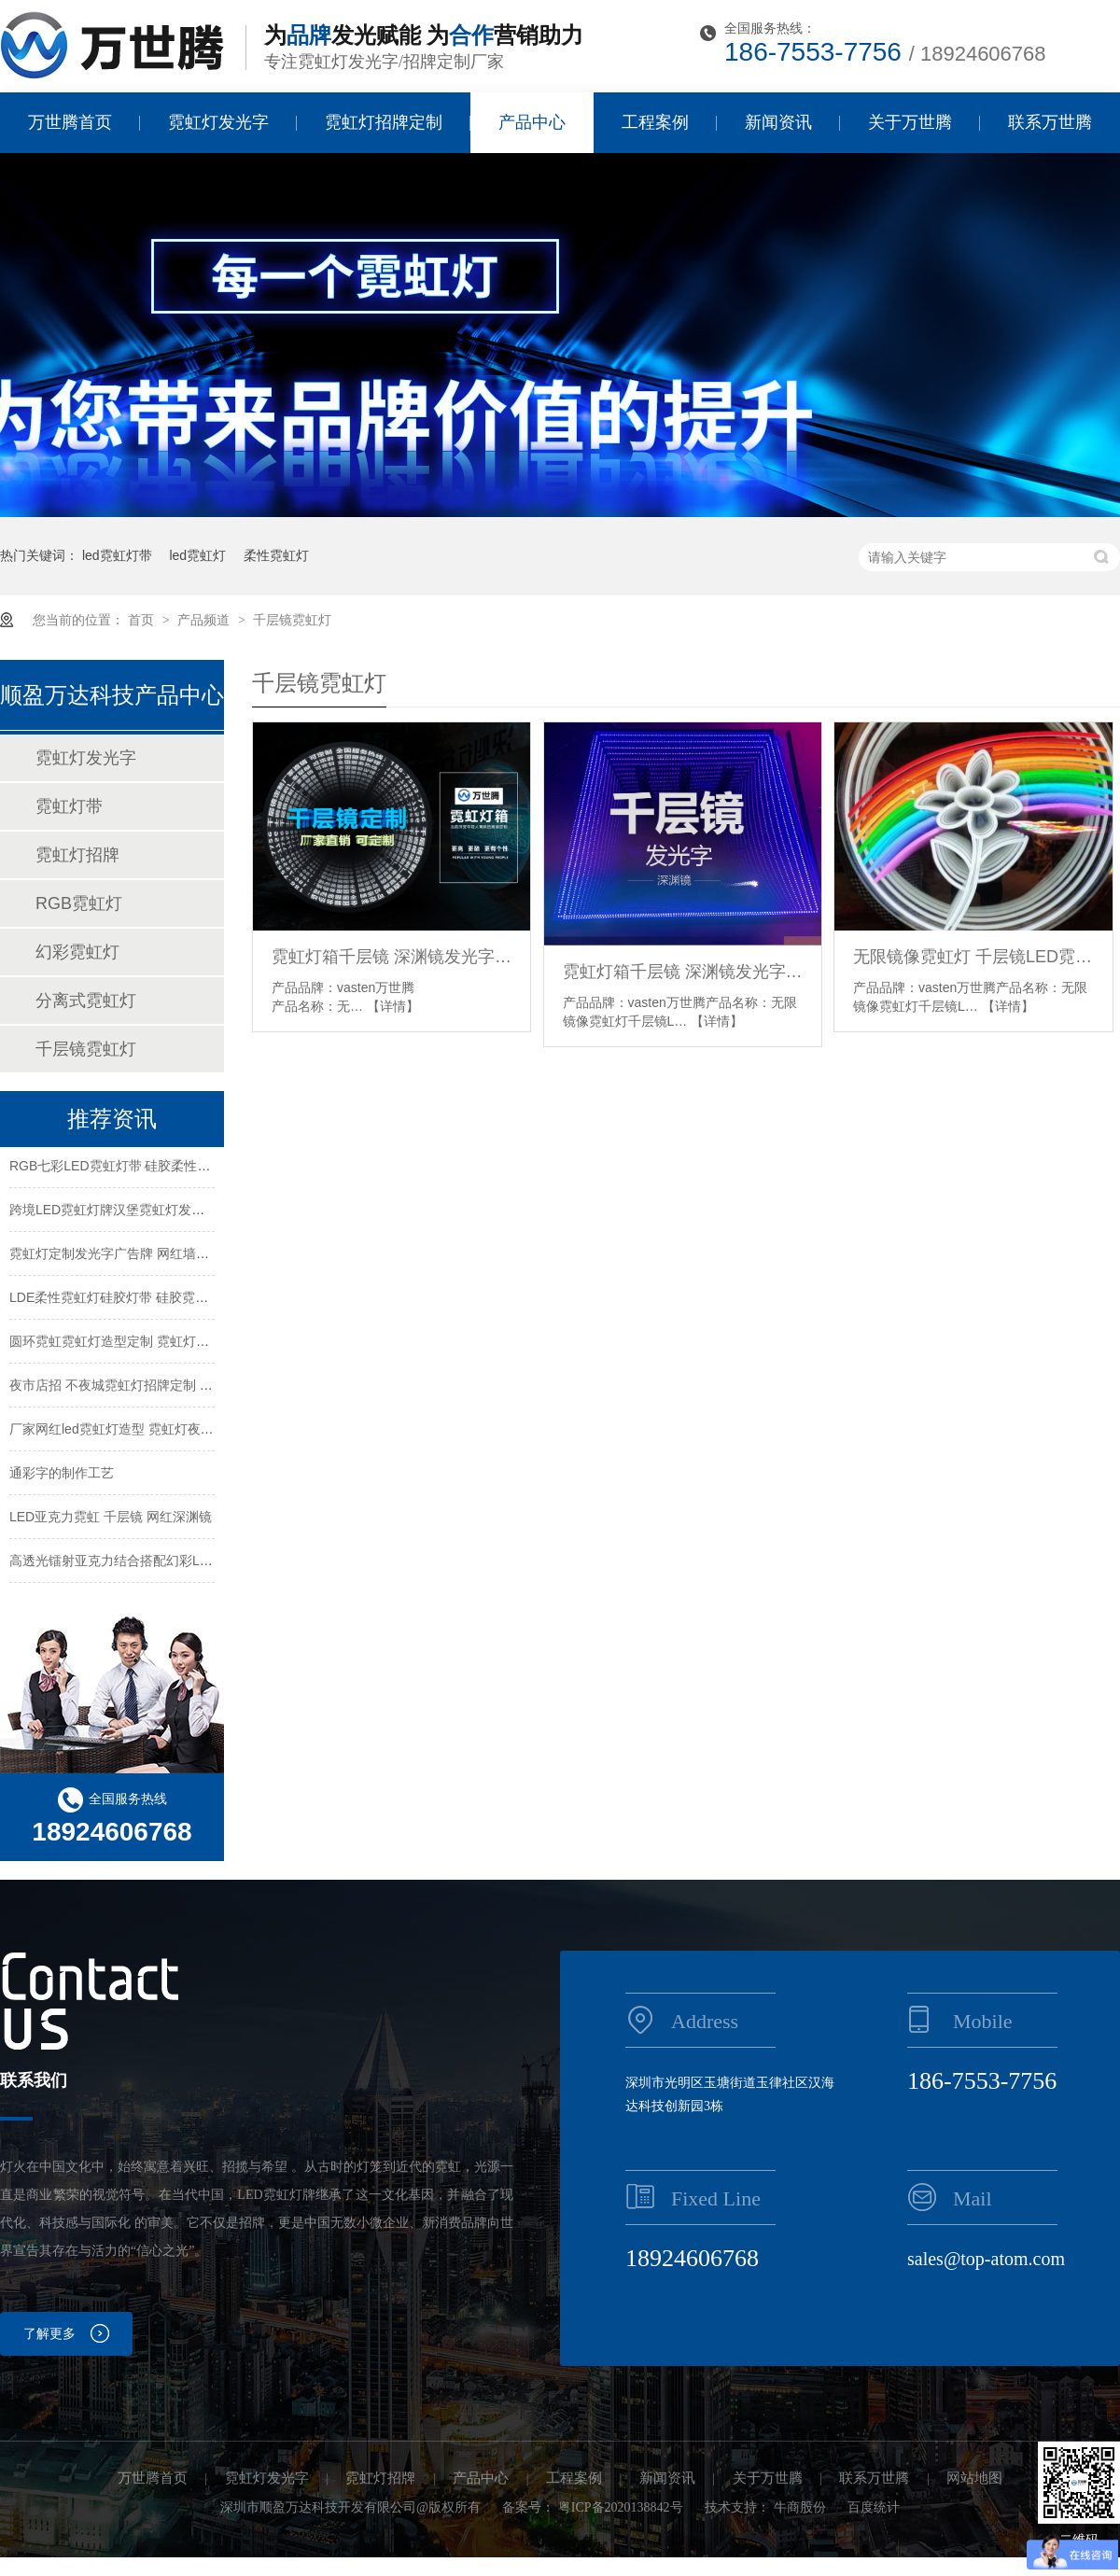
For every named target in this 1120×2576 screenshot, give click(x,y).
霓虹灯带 (69, 806)
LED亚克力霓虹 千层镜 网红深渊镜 (110, 1518)
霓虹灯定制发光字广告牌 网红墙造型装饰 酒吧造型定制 (169, 1255)
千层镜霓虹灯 (292, 619)
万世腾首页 (70, 122)
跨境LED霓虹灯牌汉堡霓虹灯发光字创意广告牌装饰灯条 (172, 1211)
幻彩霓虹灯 (77, 952)
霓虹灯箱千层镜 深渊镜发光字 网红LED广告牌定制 (391, 956)
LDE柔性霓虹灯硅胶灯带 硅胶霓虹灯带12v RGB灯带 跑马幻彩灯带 (202, 1299)
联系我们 (33, 2080)
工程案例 (655, 122)
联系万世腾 (1050, 122)
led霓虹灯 (197, 555)
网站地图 (974, 2478)
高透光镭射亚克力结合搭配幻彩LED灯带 (126, 1562)
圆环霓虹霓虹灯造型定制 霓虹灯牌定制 (122, 1343)
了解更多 (49, 2334)
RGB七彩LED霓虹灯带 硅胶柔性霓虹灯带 (129, 1167)
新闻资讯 (778, 122)
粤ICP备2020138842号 (620, 2507)
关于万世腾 (910, 122)
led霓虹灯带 (117, 555)
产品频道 (205, 619)
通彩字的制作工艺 (61, 1474)
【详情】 (393, 1006)
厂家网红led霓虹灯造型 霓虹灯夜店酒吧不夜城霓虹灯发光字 (183, 1430)
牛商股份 (800, 2507)
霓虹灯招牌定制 (383, 122)
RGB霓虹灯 (78, 903)
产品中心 (532, 122)
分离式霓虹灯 (85, 1000)
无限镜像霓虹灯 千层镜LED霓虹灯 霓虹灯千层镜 (973, 956)
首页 (143, 619)
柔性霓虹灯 (276, 555)
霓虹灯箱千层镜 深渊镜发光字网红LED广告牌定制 (683, 971)
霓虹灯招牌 (77, 855)
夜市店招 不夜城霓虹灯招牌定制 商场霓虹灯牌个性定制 (169, 1386)
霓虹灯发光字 (218, 122)
